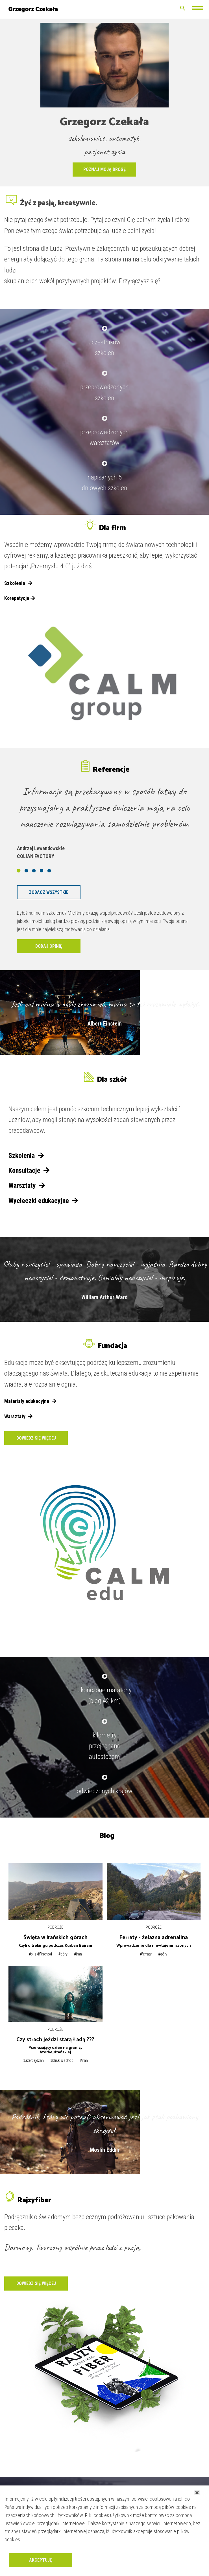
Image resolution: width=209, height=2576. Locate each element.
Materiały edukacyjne (30, 1401)
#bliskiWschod (40, 1954)
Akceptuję (40, 2560)
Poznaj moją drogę (104, 169)
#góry (63, 1954)
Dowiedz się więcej (36, 1438)
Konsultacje (28, 1170)
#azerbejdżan (33, 2060)
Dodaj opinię (48, 946)
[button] (19, 871)
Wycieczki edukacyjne (43, 1201)
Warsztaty (26, 1185)
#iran (78, 1954)
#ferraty (146, 1954)
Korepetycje (19, 598)
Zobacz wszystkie (48, 892)
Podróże (55, 1927)
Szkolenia (18, 583)
